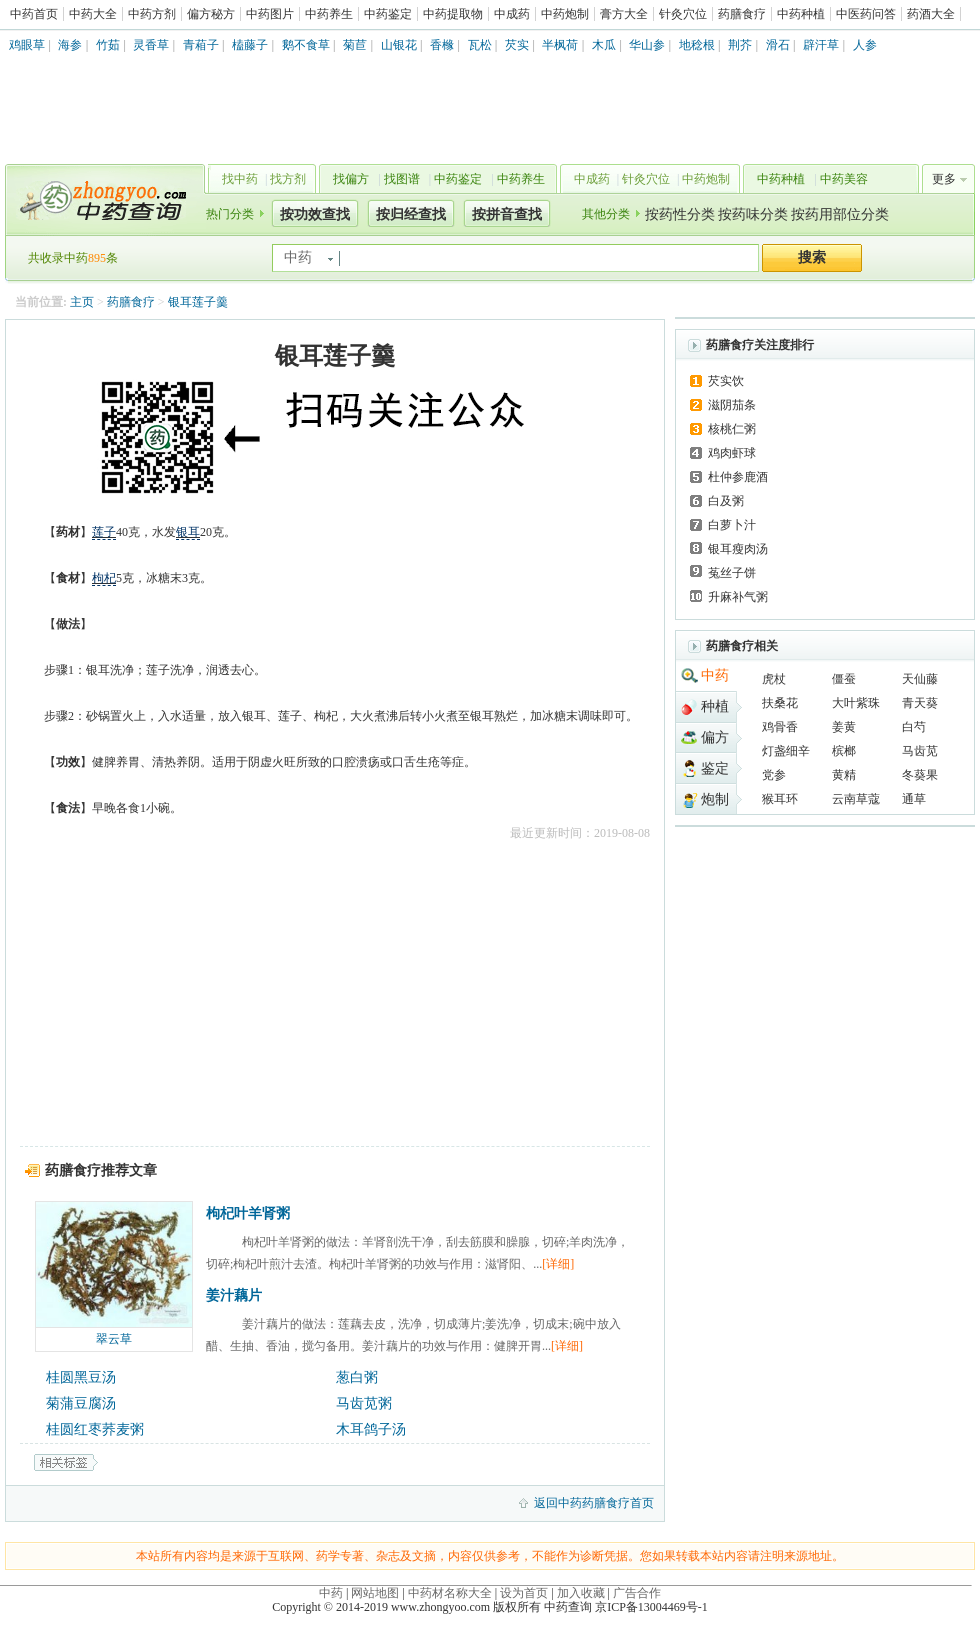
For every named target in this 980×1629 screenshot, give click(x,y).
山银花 (399, 45)
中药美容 (844, 179)
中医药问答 (866, 14)
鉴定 (715, 768)
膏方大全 (624, 14)
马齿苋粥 (364, 1403)
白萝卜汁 (732, 525)
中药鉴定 (388, 14)
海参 (70, 45)
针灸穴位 (683, 14)
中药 (715, 675)
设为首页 (524, 1593)
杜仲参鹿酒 (738, 477)
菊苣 (355, 45)
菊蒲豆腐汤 (81, 1403)
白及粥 (726, 501)
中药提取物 (453, 14)
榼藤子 (250, 45)
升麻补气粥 (738, 597)
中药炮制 (565, 14)
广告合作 (637, 1593)
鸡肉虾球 (732, 453)
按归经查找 (411, 214)
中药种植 (801, 14)
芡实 (517, 45)
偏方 (715, 737)
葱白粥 (357, 1377)
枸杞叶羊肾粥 (248, 1213)
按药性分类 (680, 214)
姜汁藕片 (234, 1295)
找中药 (240, 179)
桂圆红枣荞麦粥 (95, 1429)
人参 (865, 45)
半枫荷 (560, 45)
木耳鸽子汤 (371, 1429)
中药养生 (329, 14)
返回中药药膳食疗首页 (594, 1503)
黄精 (844, 775)
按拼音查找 (507, 214)
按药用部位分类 (840, 214)
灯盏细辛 (786, 751)
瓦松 (480, 45)
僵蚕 (844, 679)
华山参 (647, 45)
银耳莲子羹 (198, 302)
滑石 (778, 45)
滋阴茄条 (732, 405)
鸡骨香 (780, 727)
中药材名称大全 (450, 1593)
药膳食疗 (742, 14)
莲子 (104, 532)
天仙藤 (920, 679)
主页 (82, 302)
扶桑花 (780, 703)
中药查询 (101, 200)
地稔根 (697, 45)
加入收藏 (581, 1593)
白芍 (914, 727)
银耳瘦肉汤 (738, 549)
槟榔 (844, 751)
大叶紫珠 (856, 703)
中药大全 (93, 14)
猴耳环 (780, 799)
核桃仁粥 (732, 429)
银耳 (188, 532)
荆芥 (740, 45)
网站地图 (375, 1593)
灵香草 (151, 45)
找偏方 (351, 179)
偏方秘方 (211, 14)
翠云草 (114, 1339)
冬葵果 (920, 775)
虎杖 (774, 679)
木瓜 (604, 45)
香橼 (442, 45)
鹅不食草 (306, 45)
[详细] (558, 1264)
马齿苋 (920, 751)
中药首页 (34, 14)
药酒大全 (931, 14)
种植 (715, 706)
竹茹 (108, 45)
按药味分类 (753, 214)
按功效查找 (315, 214)
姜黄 (844, 727)
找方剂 (288, 179)
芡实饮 (726, 381)
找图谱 (402, 179)
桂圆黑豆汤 (81, 1377)
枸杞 (104, 578)
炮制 (715, 799)
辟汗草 (821, 45)
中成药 (512, 14)
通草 (914, 799)
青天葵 (920, 703)
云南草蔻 (856, 799)
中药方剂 (152, 14)
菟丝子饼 (732, 573)
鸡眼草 (27, 45)
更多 (944, 179)
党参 (774, 775)
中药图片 (270, 14)
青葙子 (201, 45)
